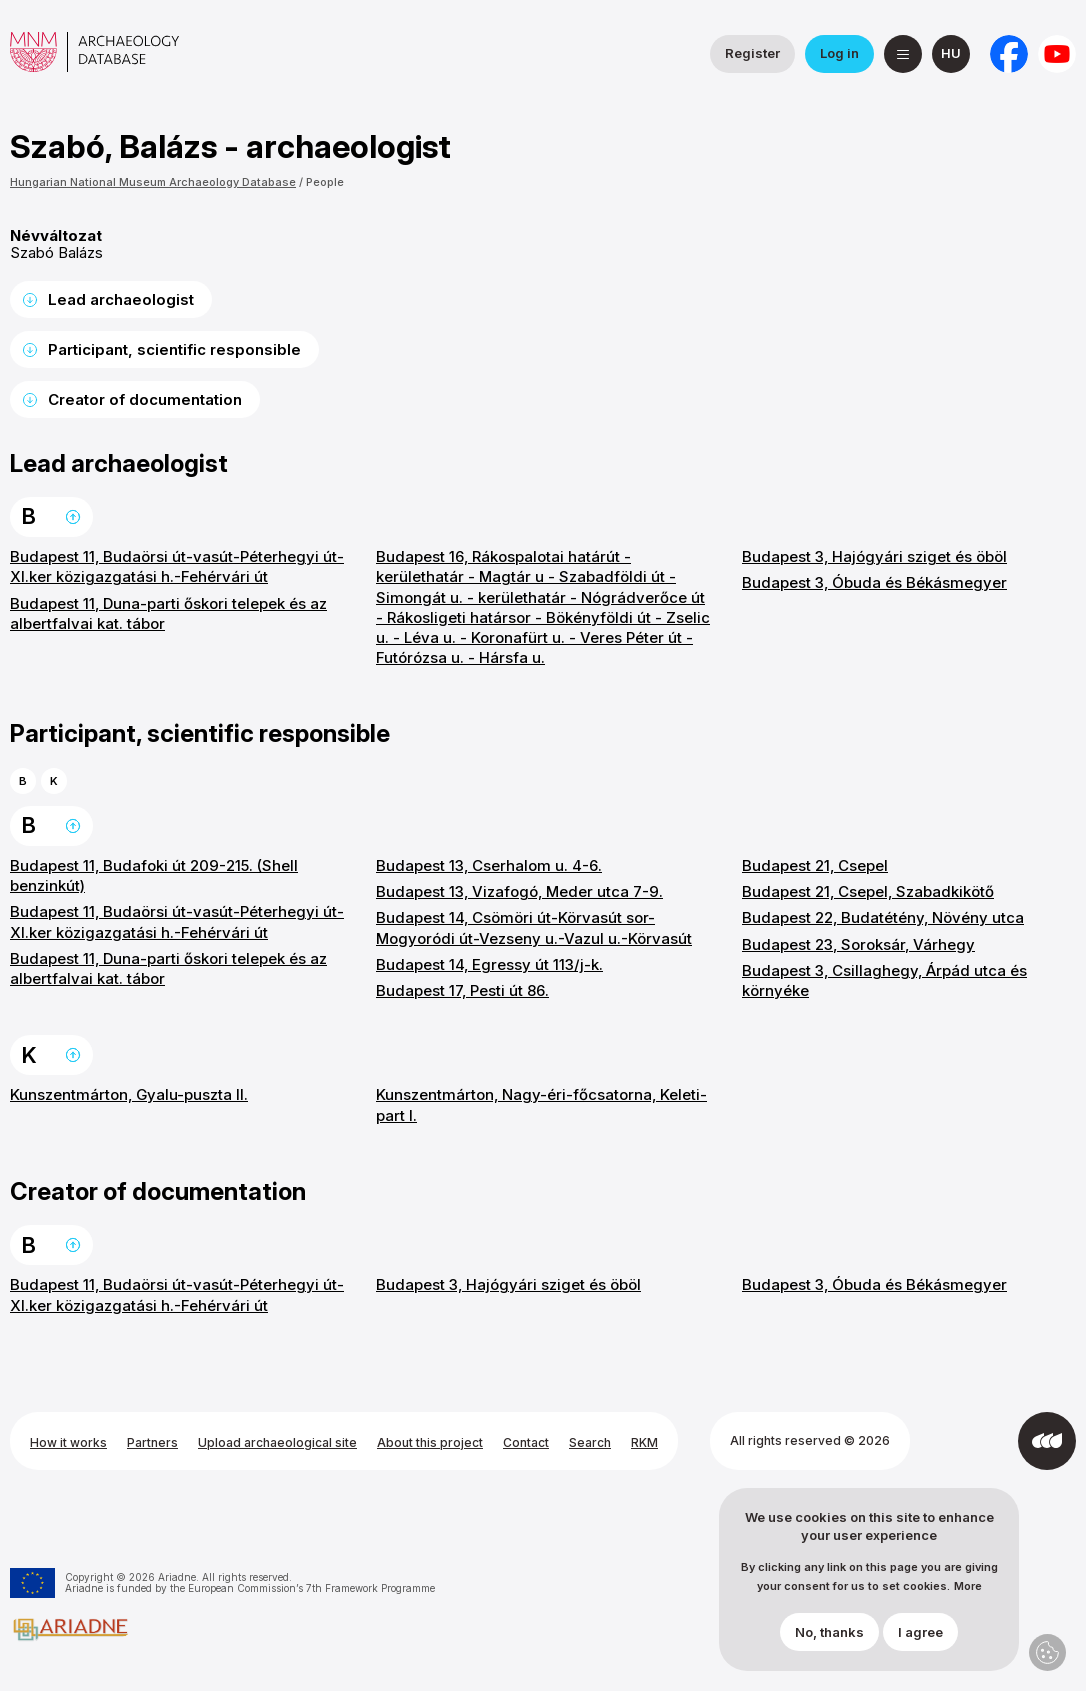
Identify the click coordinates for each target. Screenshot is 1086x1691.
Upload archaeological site (277, 1442)
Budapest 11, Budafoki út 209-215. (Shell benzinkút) (154, 875)
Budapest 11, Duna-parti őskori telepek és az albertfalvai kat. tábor (168, 613)
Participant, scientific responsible (174, 349)
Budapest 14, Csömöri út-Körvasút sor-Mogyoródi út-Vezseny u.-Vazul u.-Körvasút (534, 927)
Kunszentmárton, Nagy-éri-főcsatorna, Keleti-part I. (541, 1104)
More (968, 1586)
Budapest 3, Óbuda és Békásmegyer (874, 582)
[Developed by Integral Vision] (1047, 1441)
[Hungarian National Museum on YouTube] (1057, 54)
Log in (839, 53)
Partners (152, 1442)
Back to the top (73, 517)
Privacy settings (1047, 1652)
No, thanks (829, 1632)
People (325, 182)
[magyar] (951, 54)
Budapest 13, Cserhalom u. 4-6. (489, 865)
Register (752, 53)
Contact (526, 1442)
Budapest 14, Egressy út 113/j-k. (489, 964)
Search (590, 1442)
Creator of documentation (145, 399)
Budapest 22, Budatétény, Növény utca (883, 917)
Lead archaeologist (121, 299)
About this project (430, 1442)
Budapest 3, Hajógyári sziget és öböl (874, 556)
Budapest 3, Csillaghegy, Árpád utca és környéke (884, 980)
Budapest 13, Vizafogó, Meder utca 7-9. (519, 891)
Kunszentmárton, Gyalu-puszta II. (129, 1094)
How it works (68, 1442)
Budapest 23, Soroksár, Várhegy (858, 944)
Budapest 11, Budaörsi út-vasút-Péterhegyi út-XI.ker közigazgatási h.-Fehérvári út (177, 566)
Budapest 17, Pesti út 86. (462, 990)
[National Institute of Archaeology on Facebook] (1009, 54)
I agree (920, 1632)
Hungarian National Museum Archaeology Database (153, 182)
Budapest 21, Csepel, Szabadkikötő (868, 891)
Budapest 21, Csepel (815, 865)
